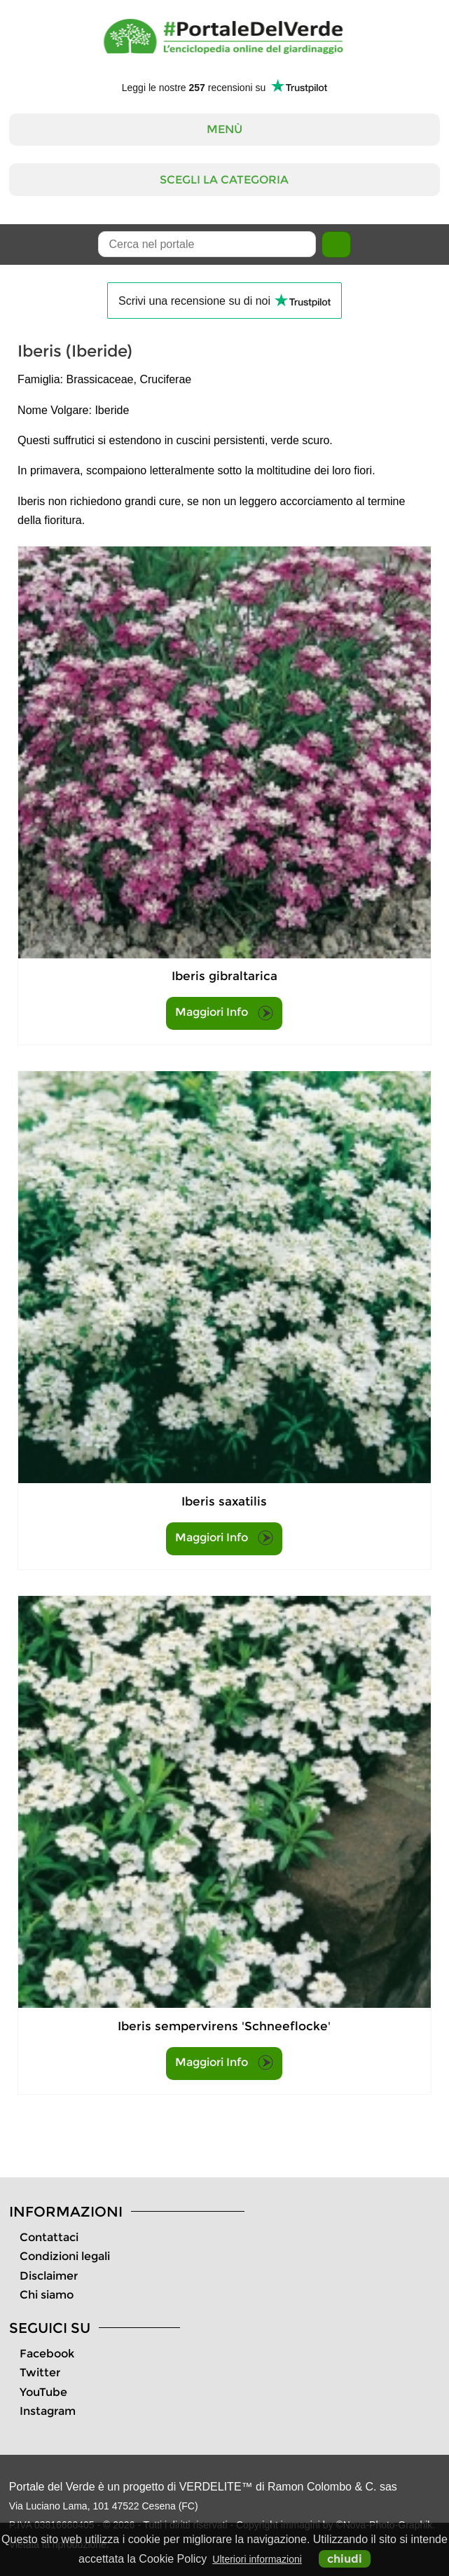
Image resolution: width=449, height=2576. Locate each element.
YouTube (43, 2392)
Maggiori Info (224, 1013)
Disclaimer (49, 2275)
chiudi (344, 2558)
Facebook (47, 2353)
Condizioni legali (65, 2256)
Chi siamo (47, 2294)
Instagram (48, 2411)
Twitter (40, 2372)
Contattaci (49, 2237)
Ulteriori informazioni (257, 2559)
